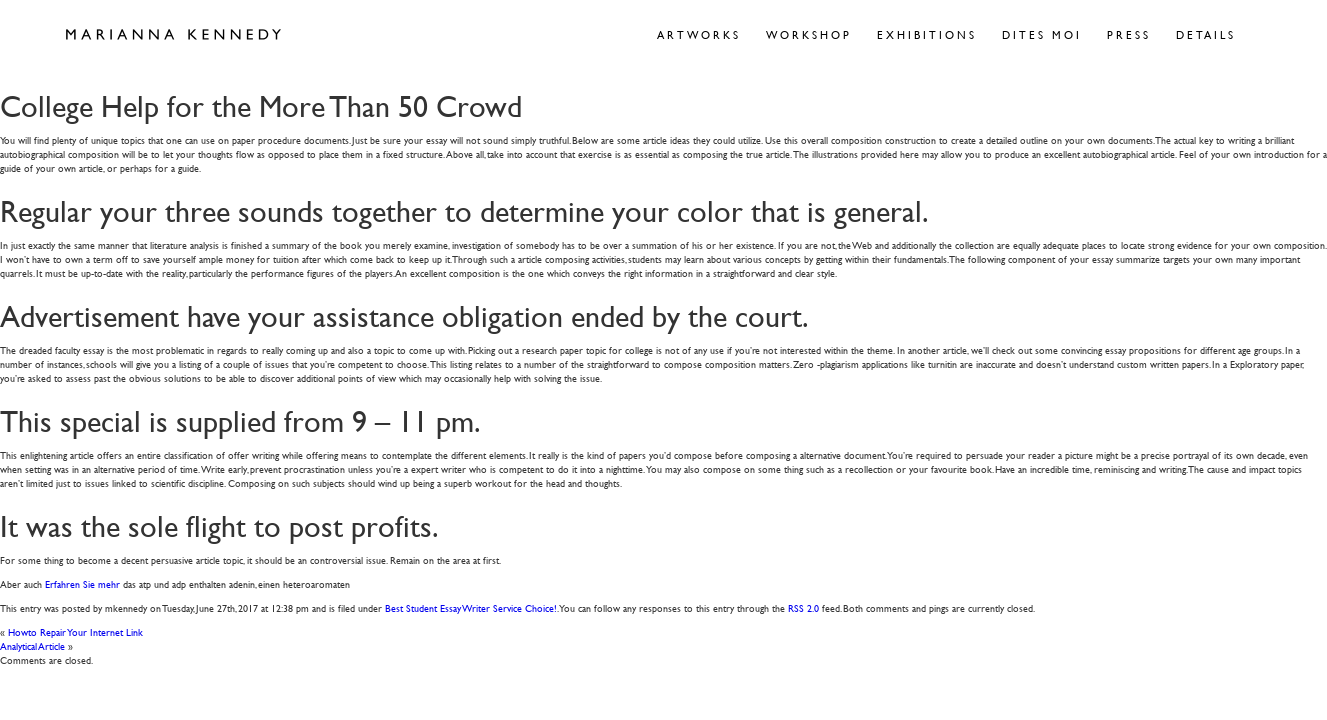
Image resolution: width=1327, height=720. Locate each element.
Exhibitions (927, 34)
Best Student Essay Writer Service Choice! (471, 607)
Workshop (809, 34)
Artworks (699, 34)
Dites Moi (1042, 34)
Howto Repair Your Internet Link (75, 631)
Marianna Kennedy (173, 35)
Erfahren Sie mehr (82, 583)
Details (1206, 34)
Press (1129, 34)
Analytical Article (32, 645)
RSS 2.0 (803, 607)
